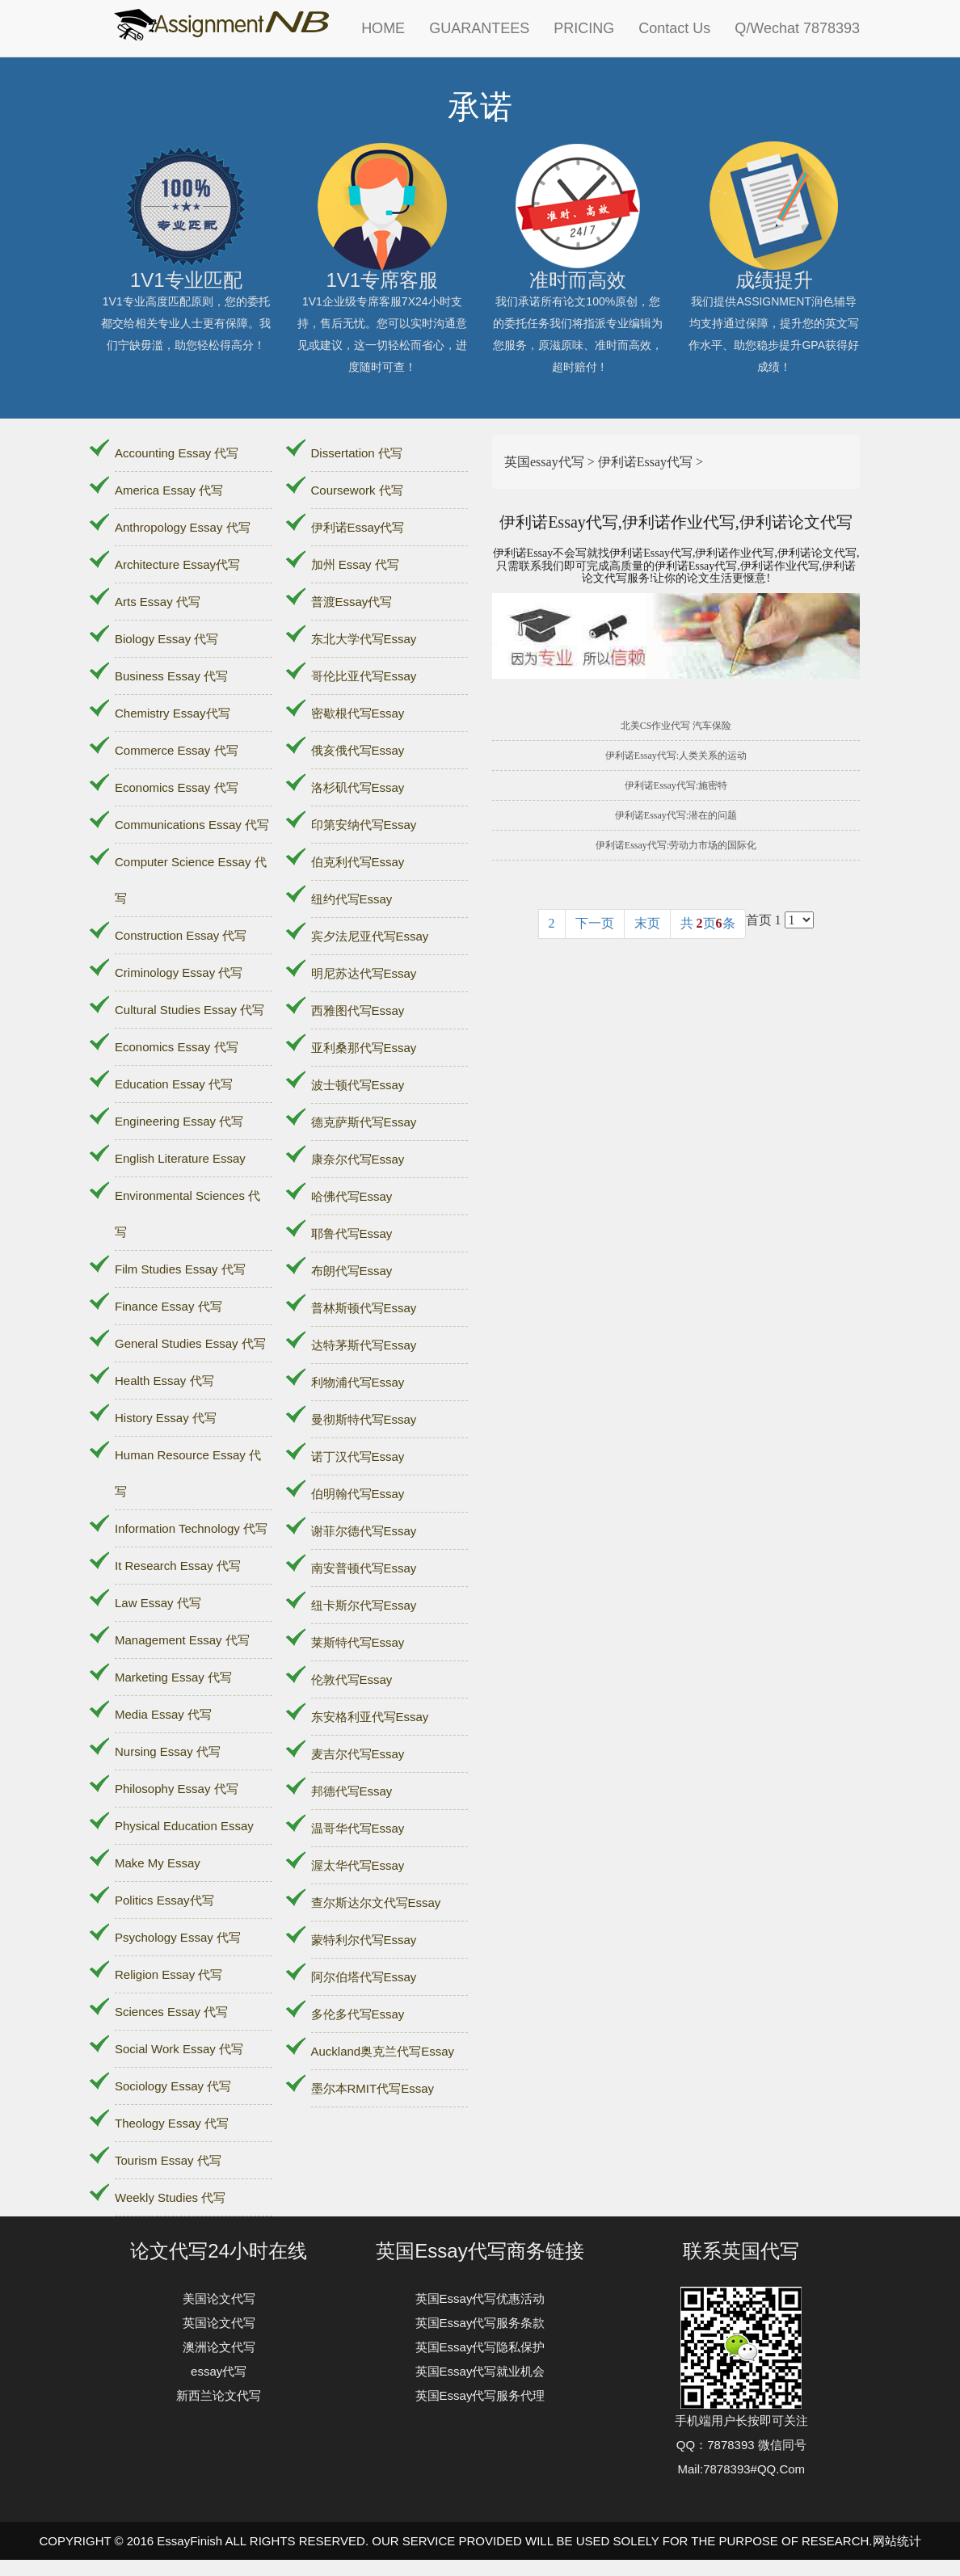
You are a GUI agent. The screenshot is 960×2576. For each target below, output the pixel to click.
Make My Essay (157, 1863)
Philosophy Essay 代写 (176, 1788)
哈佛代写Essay (352, 1196)
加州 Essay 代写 (355, 564)
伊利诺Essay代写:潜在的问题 (676, 815)
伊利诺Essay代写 (358, 527)
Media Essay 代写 (163, 1714)
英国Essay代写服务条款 (480, 2323)
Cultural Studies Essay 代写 (189, 1010)
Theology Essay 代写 (172, 2123)
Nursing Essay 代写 (168, 1751)
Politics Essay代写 (164, 1900)
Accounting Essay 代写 (176, 453)
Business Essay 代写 (171, 676)
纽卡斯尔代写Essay (364, 1605)
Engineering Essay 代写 (179, 1121)
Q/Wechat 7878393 (797, 28)
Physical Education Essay (184, 1826)
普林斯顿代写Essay (364, 1308)
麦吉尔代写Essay (358, 1754)
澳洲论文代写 (219, 2347)
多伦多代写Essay (358, 2014)
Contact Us (674, 28)
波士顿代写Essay (358, 1085)
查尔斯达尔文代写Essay (376, 1902)
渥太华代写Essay (358, 1865)
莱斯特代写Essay (358, 1642)
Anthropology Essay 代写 (183, 527)
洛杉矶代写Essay (358, 787)
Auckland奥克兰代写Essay (383, 2051)
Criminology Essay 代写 (178, 972)
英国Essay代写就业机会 (480, 2371)
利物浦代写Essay (358, 1382)
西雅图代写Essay (358, 1010)
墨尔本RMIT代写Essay (373, 2088)
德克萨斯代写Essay (364, 1122)
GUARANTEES (479, 28)
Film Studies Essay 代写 (180, 1269)
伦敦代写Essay (352, 1679)
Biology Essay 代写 (166, 639)
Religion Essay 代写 (168, 1974)
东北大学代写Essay (364, 639)
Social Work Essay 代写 (179, 2049)
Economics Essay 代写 (176, 787)
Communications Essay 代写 (192, 824)
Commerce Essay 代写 (176, 750)
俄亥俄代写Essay (358, 750)
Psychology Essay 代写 (178, 1937)
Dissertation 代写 (356, 453)
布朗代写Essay (352, 1270)
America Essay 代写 (169, 490)
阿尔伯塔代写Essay (364, 1977)
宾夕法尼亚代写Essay (370, 936)
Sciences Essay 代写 (171, 2011)
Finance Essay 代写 (168, 1306)
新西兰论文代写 (218, 2395)
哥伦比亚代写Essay (364, 676)
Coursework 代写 (357, 490)
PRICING (584, 28)
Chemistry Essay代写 (172, 713)
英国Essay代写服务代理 (480, 2395)
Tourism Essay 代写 (168, 2160)
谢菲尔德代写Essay (364, 1531)
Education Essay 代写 (174, 1084)
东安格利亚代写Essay (370, 1717)
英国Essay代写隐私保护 (480, 2347)
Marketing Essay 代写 (173, 1677)
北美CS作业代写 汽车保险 (676, 725)
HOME (383, 28)
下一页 (594, 923)
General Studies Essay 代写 (190, 1343)
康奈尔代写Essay (358, 1159)
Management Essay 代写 (182, 1640)
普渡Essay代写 (352, 601)
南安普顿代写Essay (364, 1568)
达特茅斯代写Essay (364, 1345)
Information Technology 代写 (191, 1528)
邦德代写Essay (352, 1791)
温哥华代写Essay (358, 1828)
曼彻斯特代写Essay (364, 1419)
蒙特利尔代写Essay (364, 1940)
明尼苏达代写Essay (364, 973)
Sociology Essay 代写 (173, 2086)
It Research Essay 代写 (178, 1565)
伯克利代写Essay (358, 862)
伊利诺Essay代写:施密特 (676, 785)
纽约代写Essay (352, 899)
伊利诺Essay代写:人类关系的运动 (676, 755)
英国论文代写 (219, 2323)
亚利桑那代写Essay (364, 1047)
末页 (647, 923)
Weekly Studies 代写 (170, 2197)
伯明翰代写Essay (358, 1494)
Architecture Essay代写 (177, 564)
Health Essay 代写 (164, 1380)
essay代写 (218, 2371)
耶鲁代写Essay (352, 1233)
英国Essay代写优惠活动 (480, 2298)
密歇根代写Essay (358, 713)
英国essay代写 (544, 462)
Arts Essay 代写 (157, 601)
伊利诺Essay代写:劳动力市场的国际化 (676, 845)
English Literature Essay (180, 1158)
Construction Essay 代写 (180, 935)
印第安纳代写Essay (364, 824)
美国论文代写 (219, 2298)
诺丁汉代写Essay (358, 1456)
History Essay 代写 (166, 1418)
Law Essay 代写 (158, 1603)
